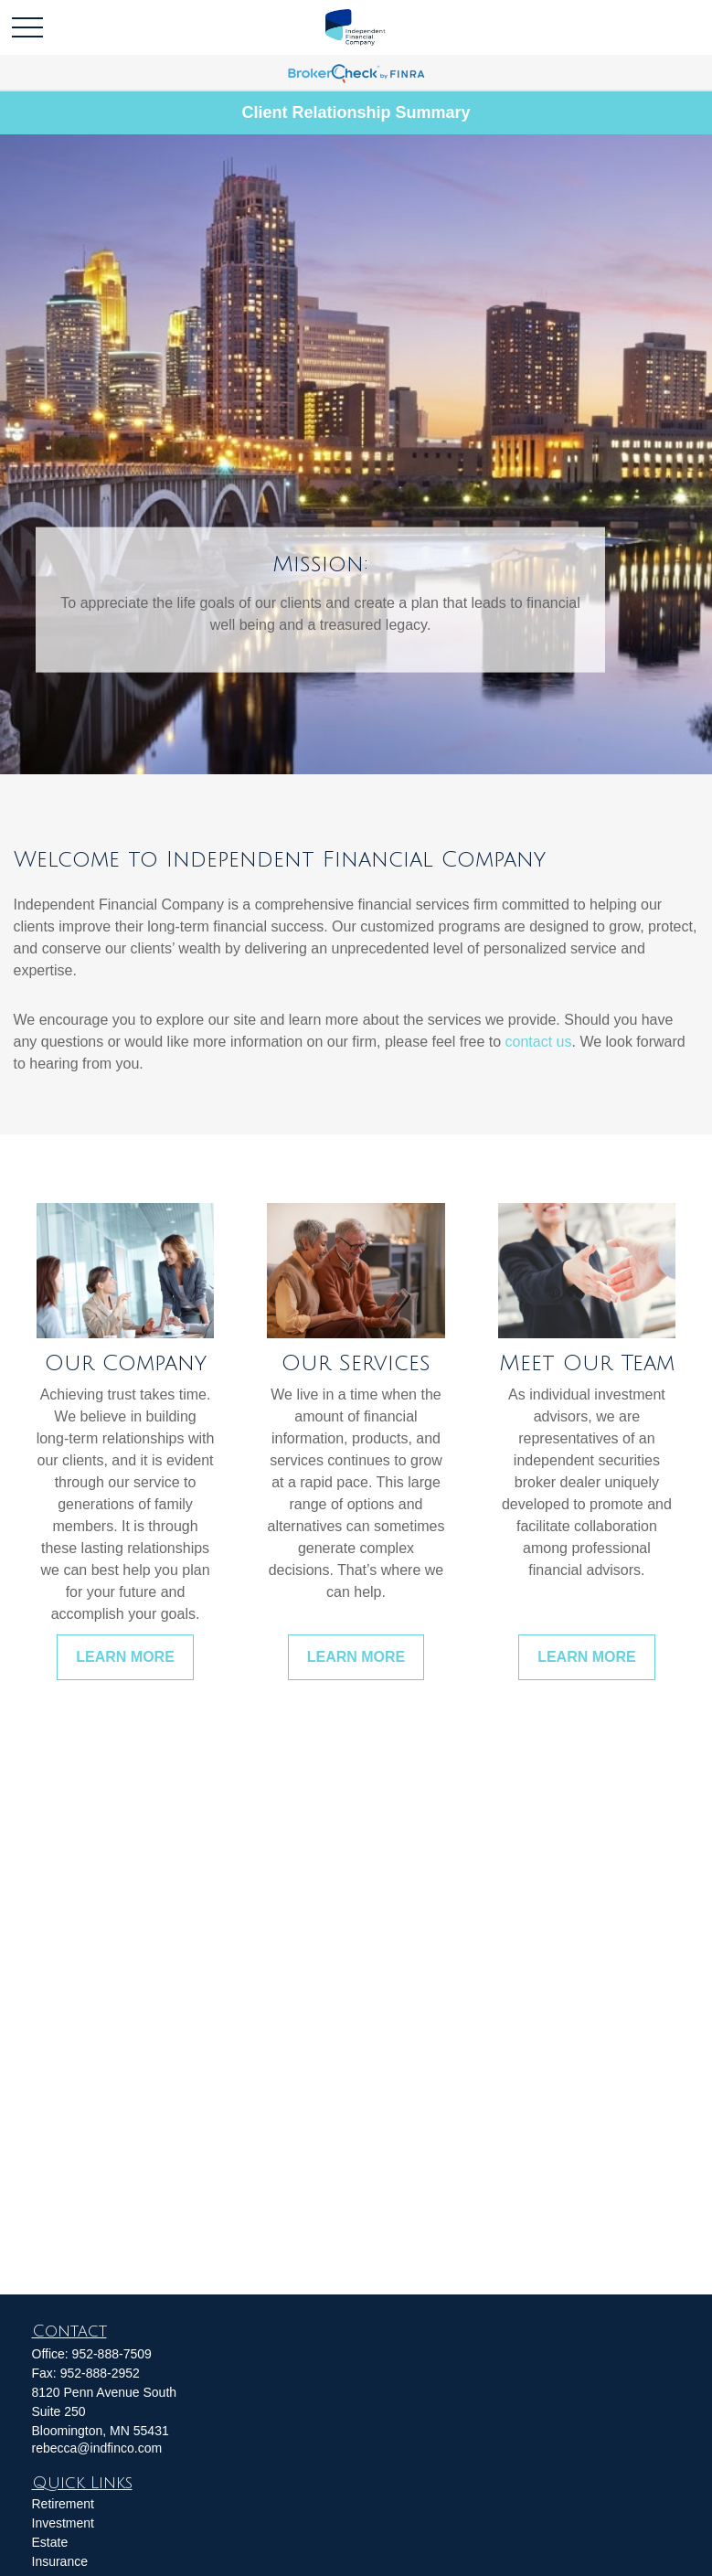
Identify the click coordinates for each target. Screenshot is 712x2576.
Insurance (60, 2561)
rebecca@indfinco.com (97, 2448)
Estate (50, 2542)
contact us (538, 1041)
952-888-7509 (112, 2354)
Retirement (63, 2503)
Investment (63, 2523)
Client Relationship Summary (355, 112)
